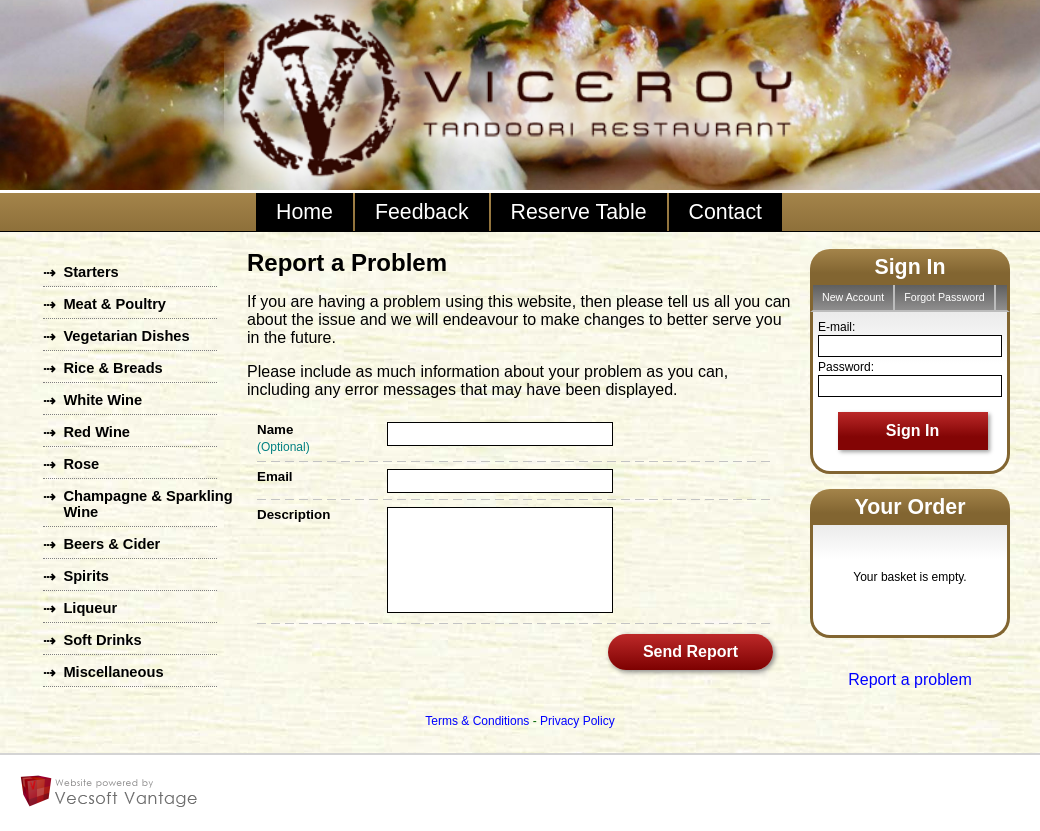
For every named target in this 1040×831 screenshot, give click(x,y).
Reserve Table (579, 212)
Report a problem (910, 679)
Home (304, 212)
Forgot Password (944, 297)
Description (293, 514)
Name (275, 429)
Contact (726, 212)
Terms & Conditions (477, 721)
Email (275, 476)
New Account (853, 297)
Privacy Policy (577, 721)
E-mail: (836, 327)
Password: (846, 367)
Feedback (422, 212)
